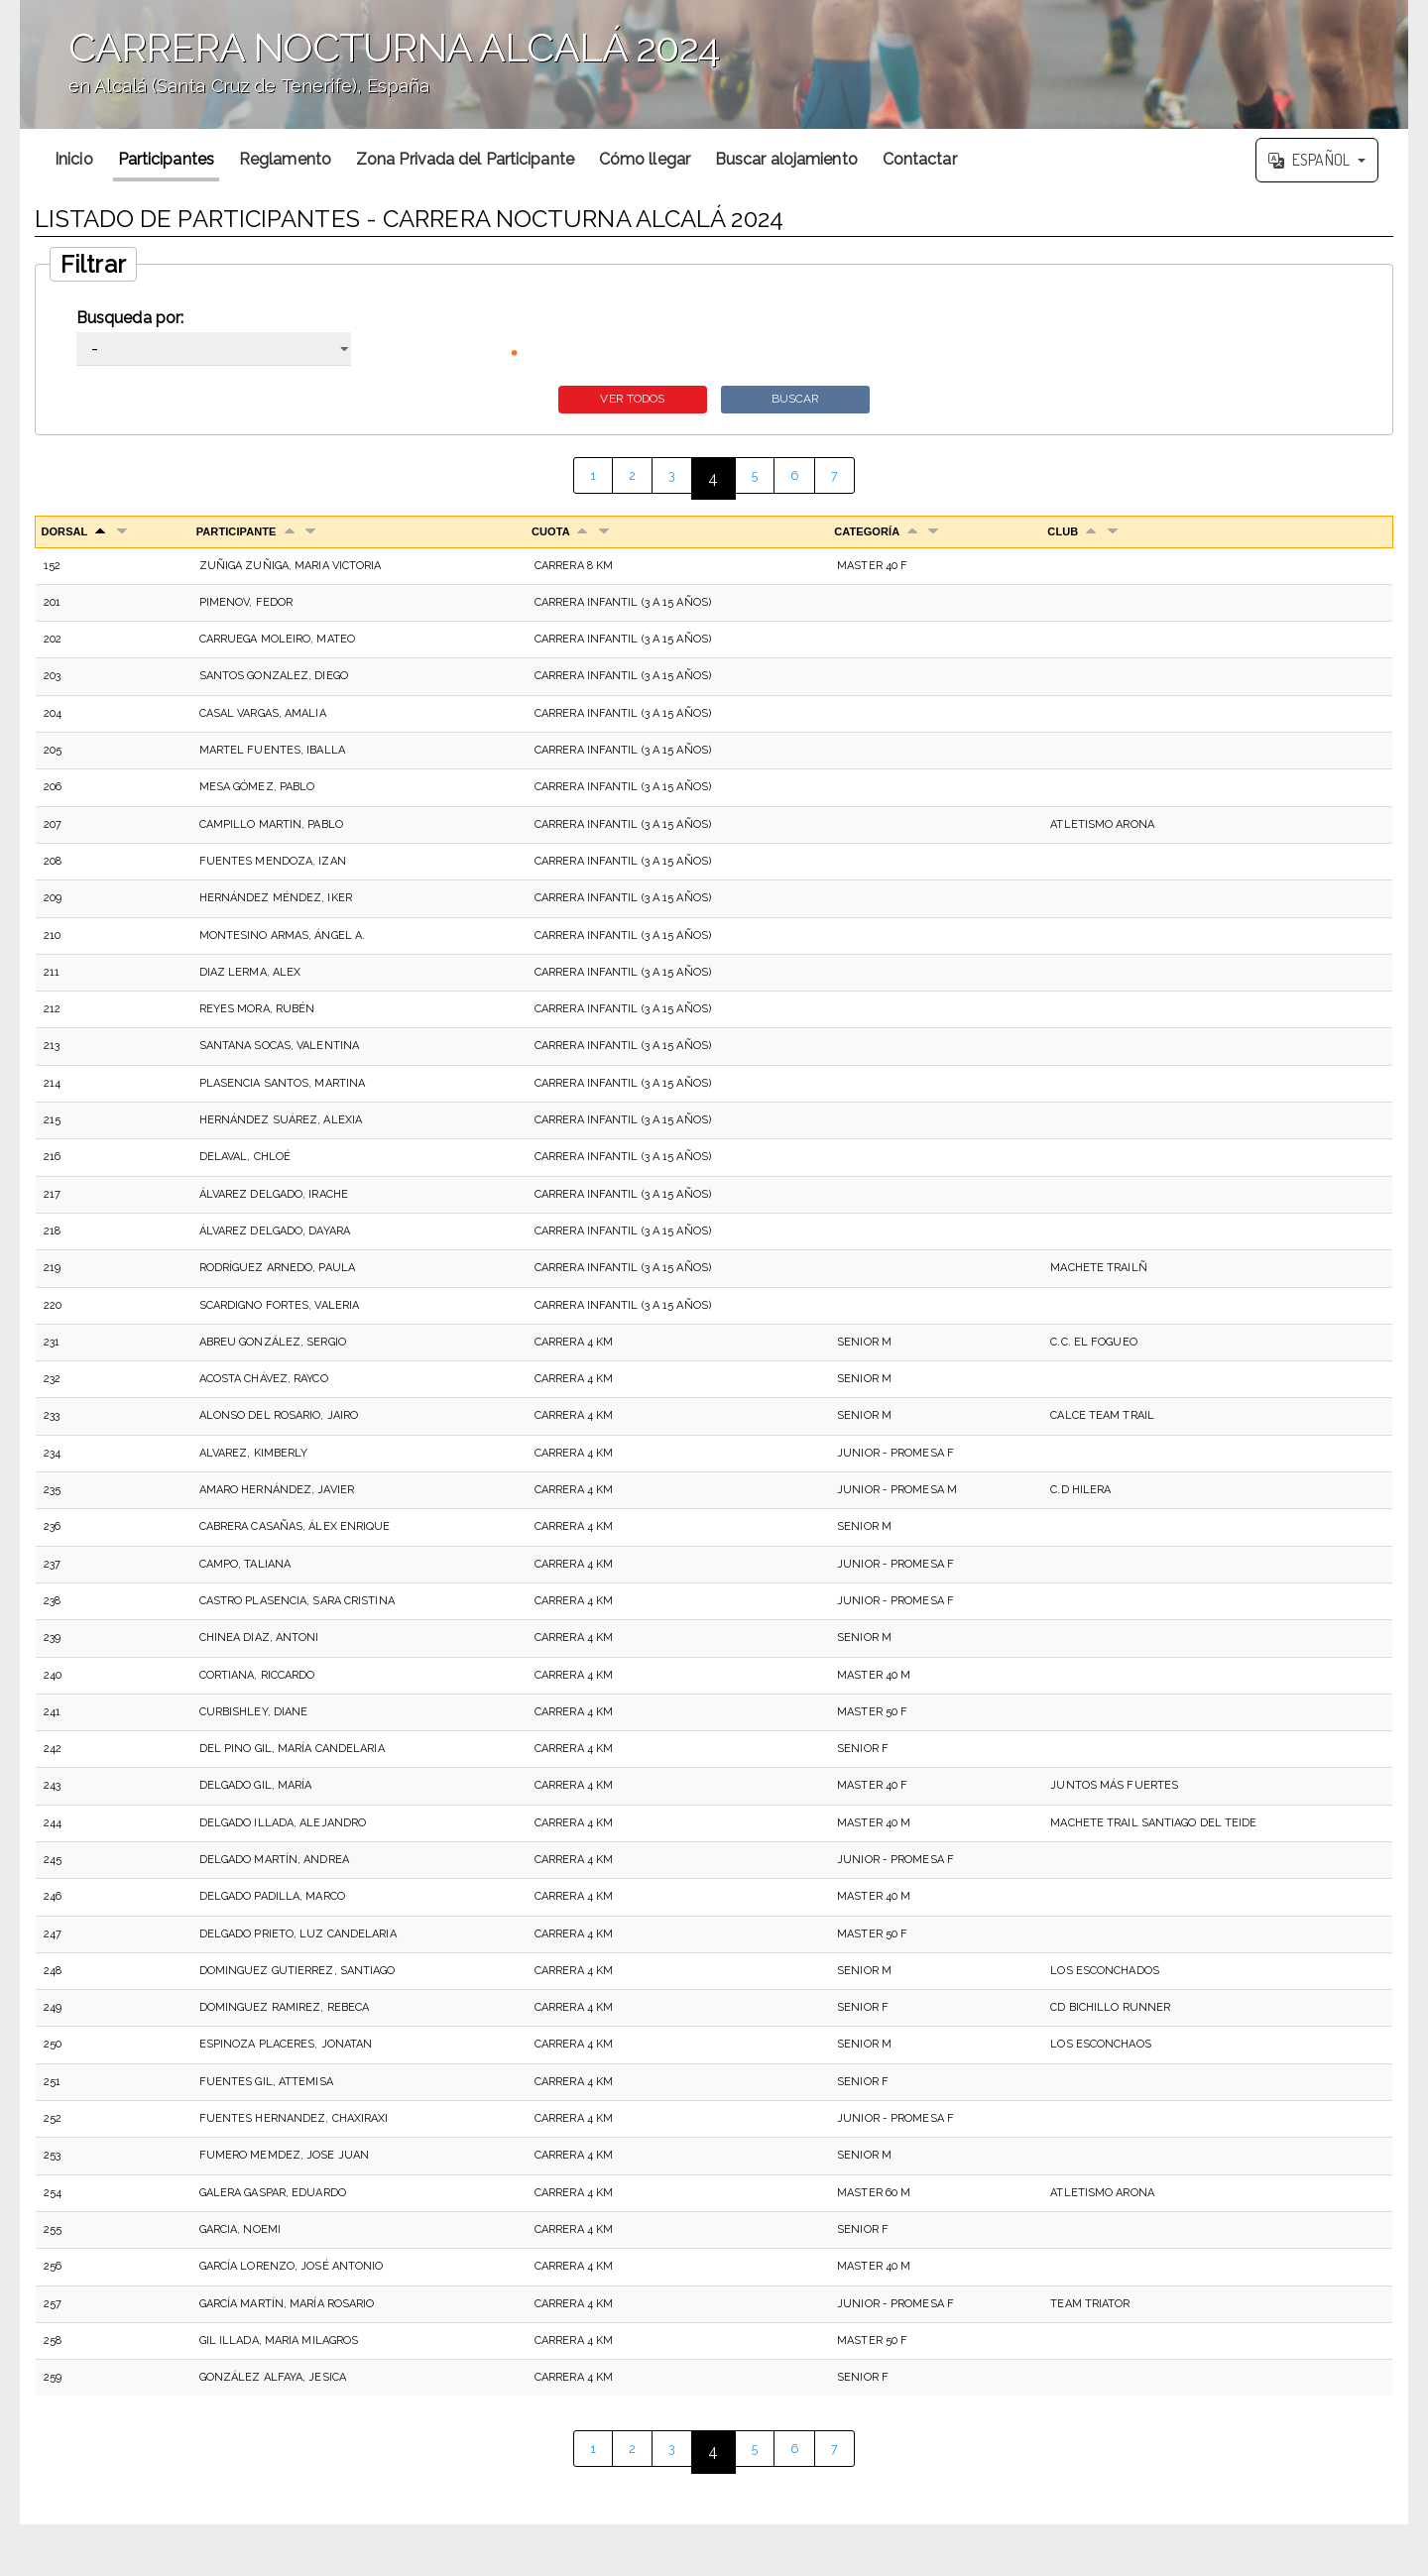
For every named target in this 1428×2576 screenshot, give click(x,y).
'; (714, 64)
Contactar (920, 159)
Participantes (166, 159)
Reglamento (285, 159)
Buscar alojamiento (786, 159)
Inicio (74, 159)
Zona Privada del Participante (465, 159)
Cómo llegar (644, 159)
